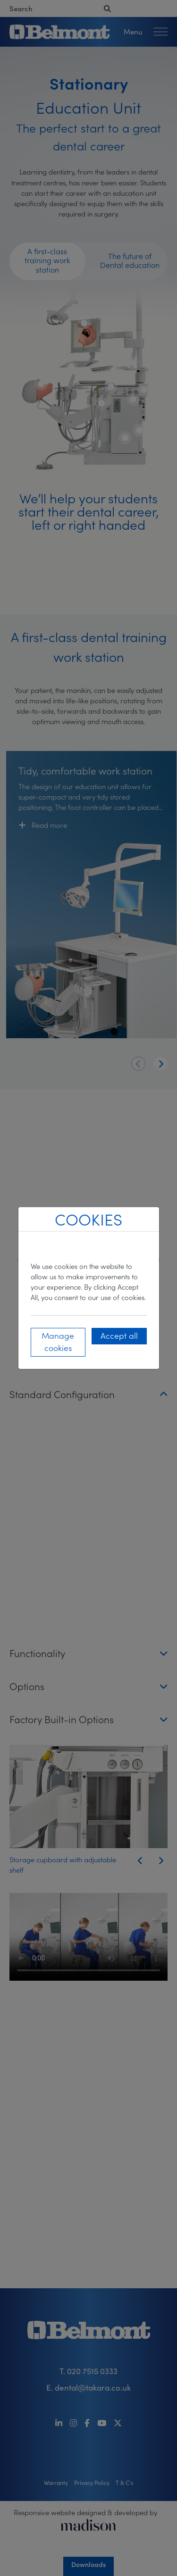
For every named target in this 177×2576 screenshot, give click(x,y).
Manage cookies (58, 1341)
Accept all (119, 1335)
